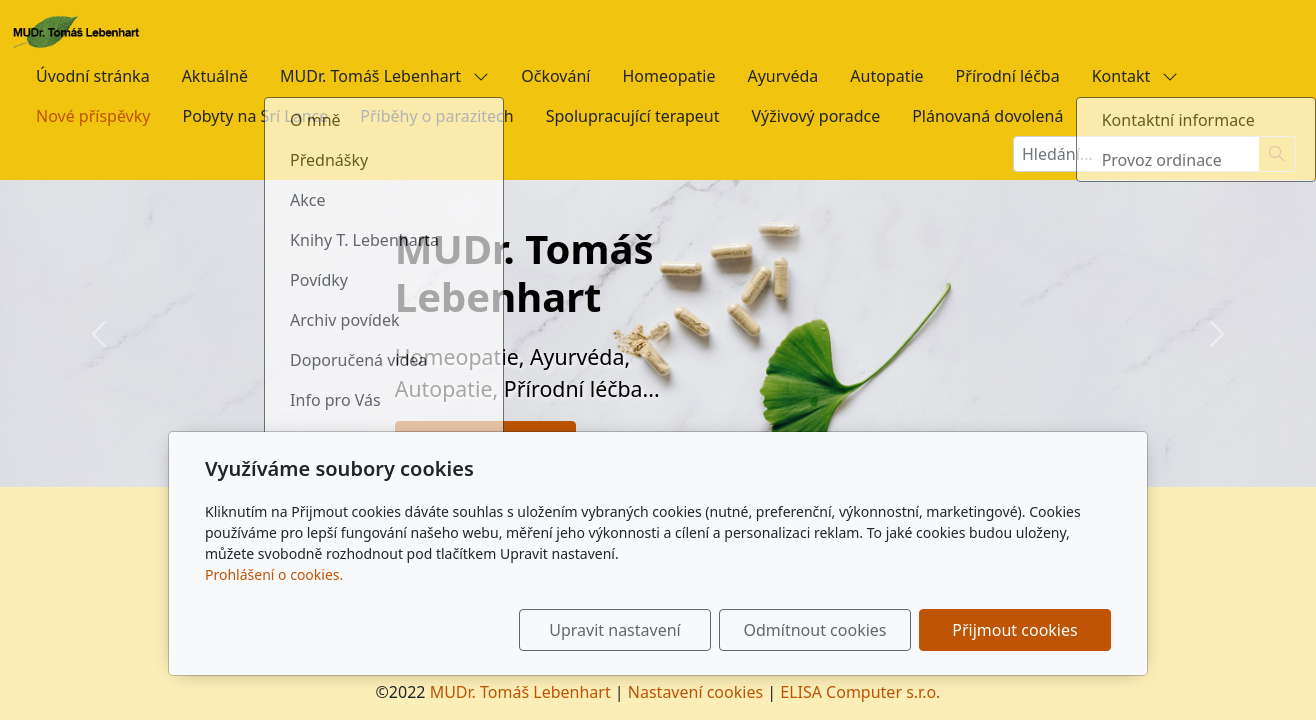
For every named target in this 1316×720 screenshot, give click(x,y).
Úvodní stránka (93, 76)
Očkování (555, 76)
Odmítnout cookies (815, 630)
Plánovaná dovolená (987, 116)
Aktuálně (215, 76)
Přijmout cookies (1014, 630)
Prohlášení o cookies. (274, 574)
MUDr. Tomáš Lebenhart (384, 76)
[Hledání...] (1136, 154)
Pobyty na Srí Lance (255, 116)
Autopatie (886, 76)
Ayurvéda (782, 76)
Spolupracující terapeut (633, 116)
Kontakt (1135, 76)
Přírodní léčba (1008, 76)
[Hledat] (1277, 154)
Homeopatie (668, 76)
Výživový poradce (816, 116)
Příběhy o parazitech (436, 116)
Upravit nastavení (614, 630)
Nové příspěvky (93, 116)
